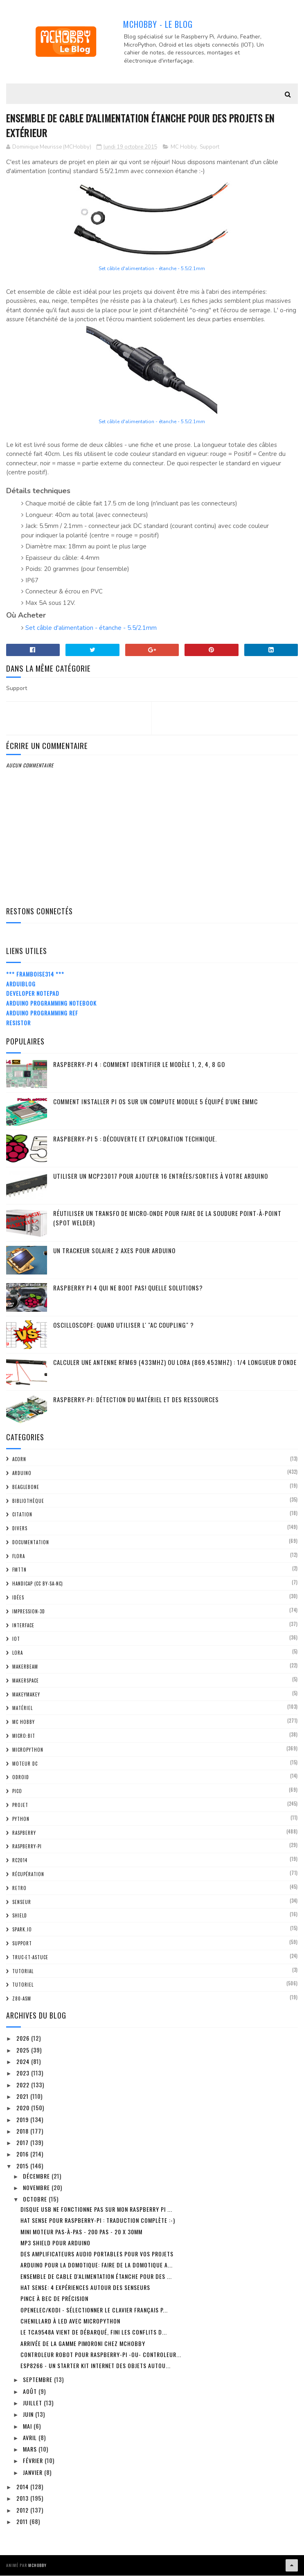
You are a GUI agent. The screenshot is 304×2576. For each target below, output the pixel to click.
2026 (23, 2039)
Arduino (22, 1474)
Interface (23, 1625)
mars (30, 2449)
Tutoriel (23, 1985)
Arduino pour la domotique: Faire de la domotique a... (96, 2265)
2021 (23, 2097)
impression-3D (28, 1612)
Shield (19, 1916)
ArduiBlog (21, 984)
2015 (23, 2166)
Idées (18, 1598)
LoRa (17, 1653)
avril (30, 2438)
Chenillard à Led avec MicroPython (70, 2321)
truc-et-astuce (30, 1957)
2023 (23, 2073)
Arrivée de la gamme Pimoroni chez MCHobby (82, 2343)
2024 (23, 2062)
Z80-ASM (21, 1999)
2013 (23, 2499)
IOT (16, 1639)
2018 (23, 2131)
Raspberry (24, 1833)
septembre (38, 2380)
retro (19, 1888)
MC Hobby (183, 147)
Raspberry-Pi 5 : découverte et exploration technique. (135, 1139)
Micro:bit (23, 1736)
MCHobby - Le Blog (158, 24)
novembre (37, 2188)
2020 (23, 2108)
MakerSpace (25, 1681)
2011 (22, 2522)
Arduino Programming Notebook (51, 1003)
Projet (20, 1805)
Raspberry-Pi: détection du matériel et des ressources (136, 1400)
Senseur (21, 1902)
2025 (23, 2050)
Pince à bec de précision (54, 2299)
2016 (23, 2154)
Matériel (22, 1708)
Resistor (18, 1023)
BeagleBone (25, 1487)
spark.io (22, 1930)
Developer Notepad (32, 994)
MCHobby (37, 2565)
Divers (19, 1529)
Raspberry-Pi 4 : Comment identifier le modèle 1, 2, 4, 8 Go (139, 1064)
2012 (23, 2510)
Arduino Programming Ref (42, 1013)
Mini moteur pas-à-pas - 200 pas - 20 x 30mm (81, 2232)
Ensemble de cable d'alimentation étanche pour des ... (96, 2276)
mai (28, 2426)
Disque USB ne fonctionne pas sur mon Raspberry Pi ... (96, 2210)
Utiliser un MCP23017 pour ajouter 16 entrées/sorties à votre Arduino (160, 1176)
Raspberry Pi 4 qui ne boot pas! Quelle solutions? (128, 1288)
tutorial (23, 1971)
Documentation (30, 1543)
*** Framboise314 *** (35, 974)
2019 (23, 2120)
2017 (23, 2143)
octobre (36, 2199)
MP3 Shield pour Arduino (55, 2243)
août (30, 2391)
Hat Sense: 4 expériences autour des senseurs (85, 2288)
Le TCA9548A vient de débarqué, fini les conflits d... (93, 2332)
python (20, 1819)
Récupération (28, 1875)
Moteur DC (25, 1764)
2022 (23, 2085)
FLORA (18, 1556)
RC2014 (19, 1861)
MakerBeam (25, 1667)
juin (29, 2415)
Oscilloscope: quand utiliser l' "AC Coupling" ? (123, 1325)
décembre (37, 2176)
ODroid (20, 1778)
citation (22, 1515)
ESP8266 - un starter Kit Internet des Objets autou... (95, 2366)
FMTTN (19, 1570)
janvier (33, 2472)
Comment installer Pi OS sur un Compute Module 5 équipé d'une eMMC (155, 1102)
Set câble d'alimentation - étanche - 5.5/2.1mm (152, 269)
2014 (23, 2487)
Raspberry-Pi (27, 1847)
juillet (33, 2403)
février (34, 2461)
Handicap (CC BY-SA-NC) (37, 1584)
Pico (17, 1792)
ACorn (19, 1460)
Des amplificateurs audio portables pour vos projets (96, 2254)
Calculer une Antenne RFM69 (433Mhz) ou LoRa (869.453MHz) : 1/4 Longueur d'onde (175, 1362)
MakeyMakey (26, 1695)
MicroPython (27, 1750)
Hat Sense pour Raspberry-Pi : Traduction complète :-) (97, 2221)
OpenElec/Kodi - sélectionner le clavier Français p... (94, 2310)
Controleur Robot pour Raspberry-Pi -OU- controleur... (100, 2354)
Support (209, 147)
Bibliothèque (28, 1501)
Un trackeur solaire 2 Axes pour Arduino (114, 1251)
